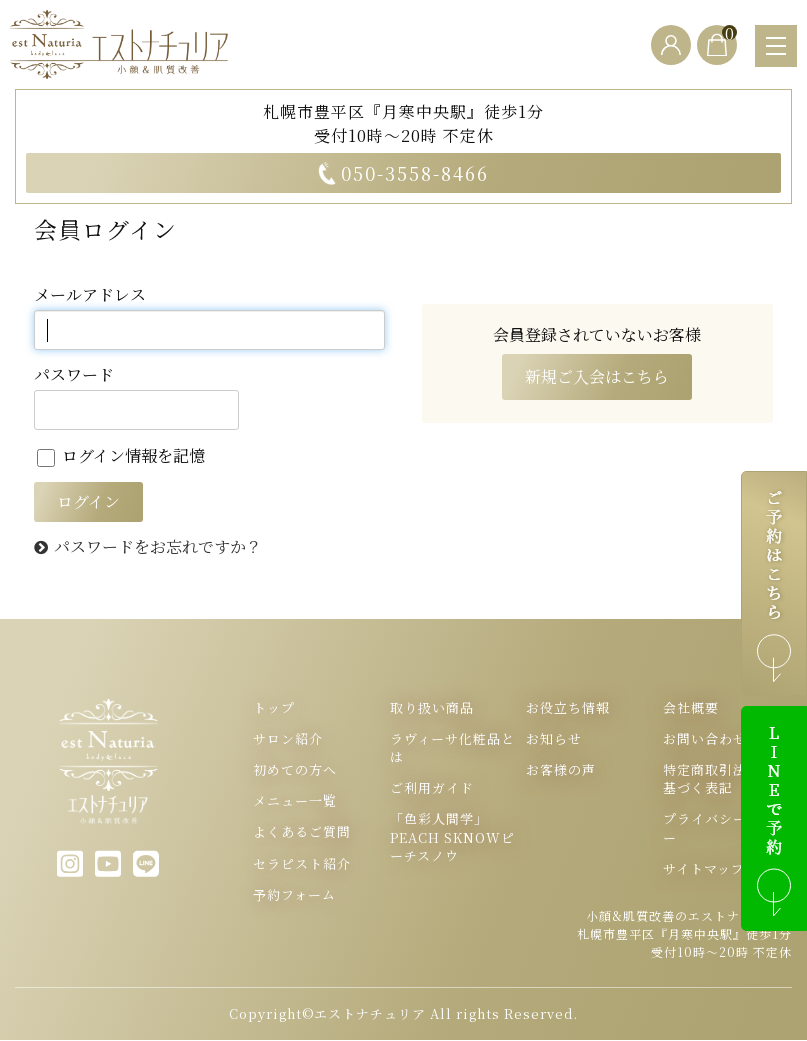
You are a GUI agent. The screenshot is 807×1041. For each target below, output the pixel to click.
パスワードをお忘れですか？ (158, 547)
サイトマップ (704, 869)
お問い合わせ (705, 739)
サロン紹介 (288, 739)
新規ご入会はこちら (597, 377)
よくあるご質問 (302, 833)
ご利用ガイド (432, 789)
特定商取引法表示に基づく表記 (726, 780)
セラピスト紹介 (302, 864)
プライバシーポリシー (726, 829)
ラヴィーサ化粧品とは (452, 748)
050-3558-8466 (403, 173)
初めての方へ (295, 771)
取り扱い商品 (432, 708)
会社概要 (691, 708)
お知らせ (554, 739)
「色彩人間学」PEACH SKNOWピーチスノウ (452, 838)
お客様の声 (561, 771)
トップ (274, 708)
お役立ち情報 (568, 708)
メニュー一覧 (295, 802)
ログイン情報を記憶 (121, 455)
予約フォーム (294, 895)
